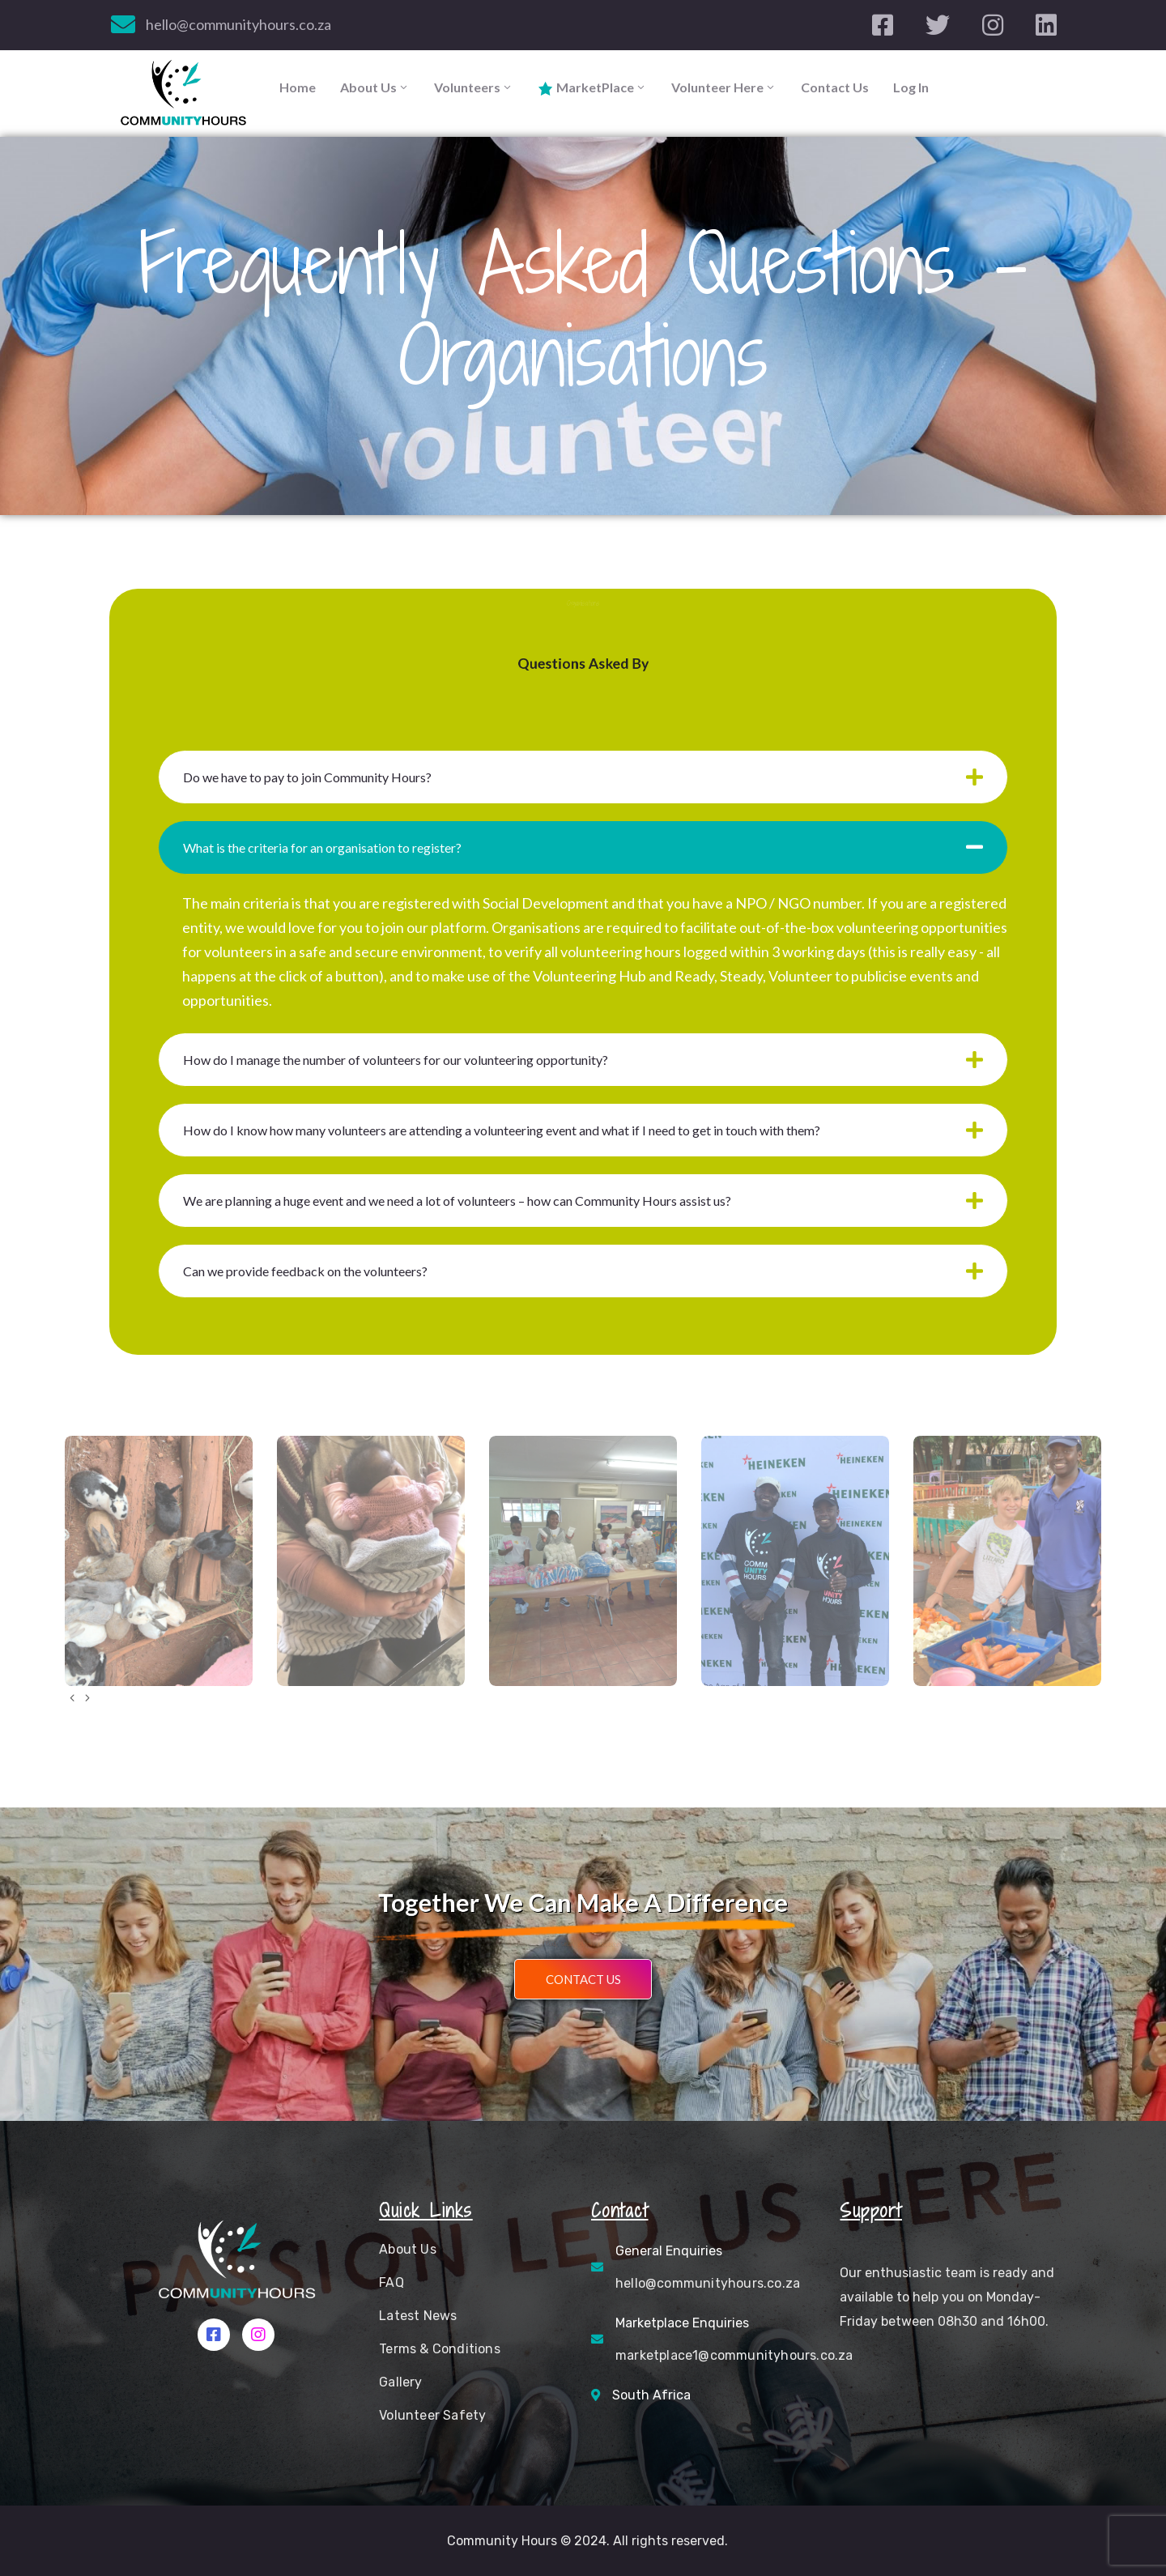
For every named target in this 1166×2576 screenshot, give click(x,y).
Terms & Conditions (439, 2349)
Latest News (418, 2315)
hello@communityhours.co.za (238, 24)
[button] (583, 1979)
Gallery (400, 2382)
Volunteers (473, 87)
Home (297, 87)
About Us (375, 87)
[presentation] (72, 1698)
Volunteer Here (724, 87)
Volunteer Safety (432, 2415)
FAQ (391, 2282)
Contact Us (835, 87)
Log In (911, 87)
